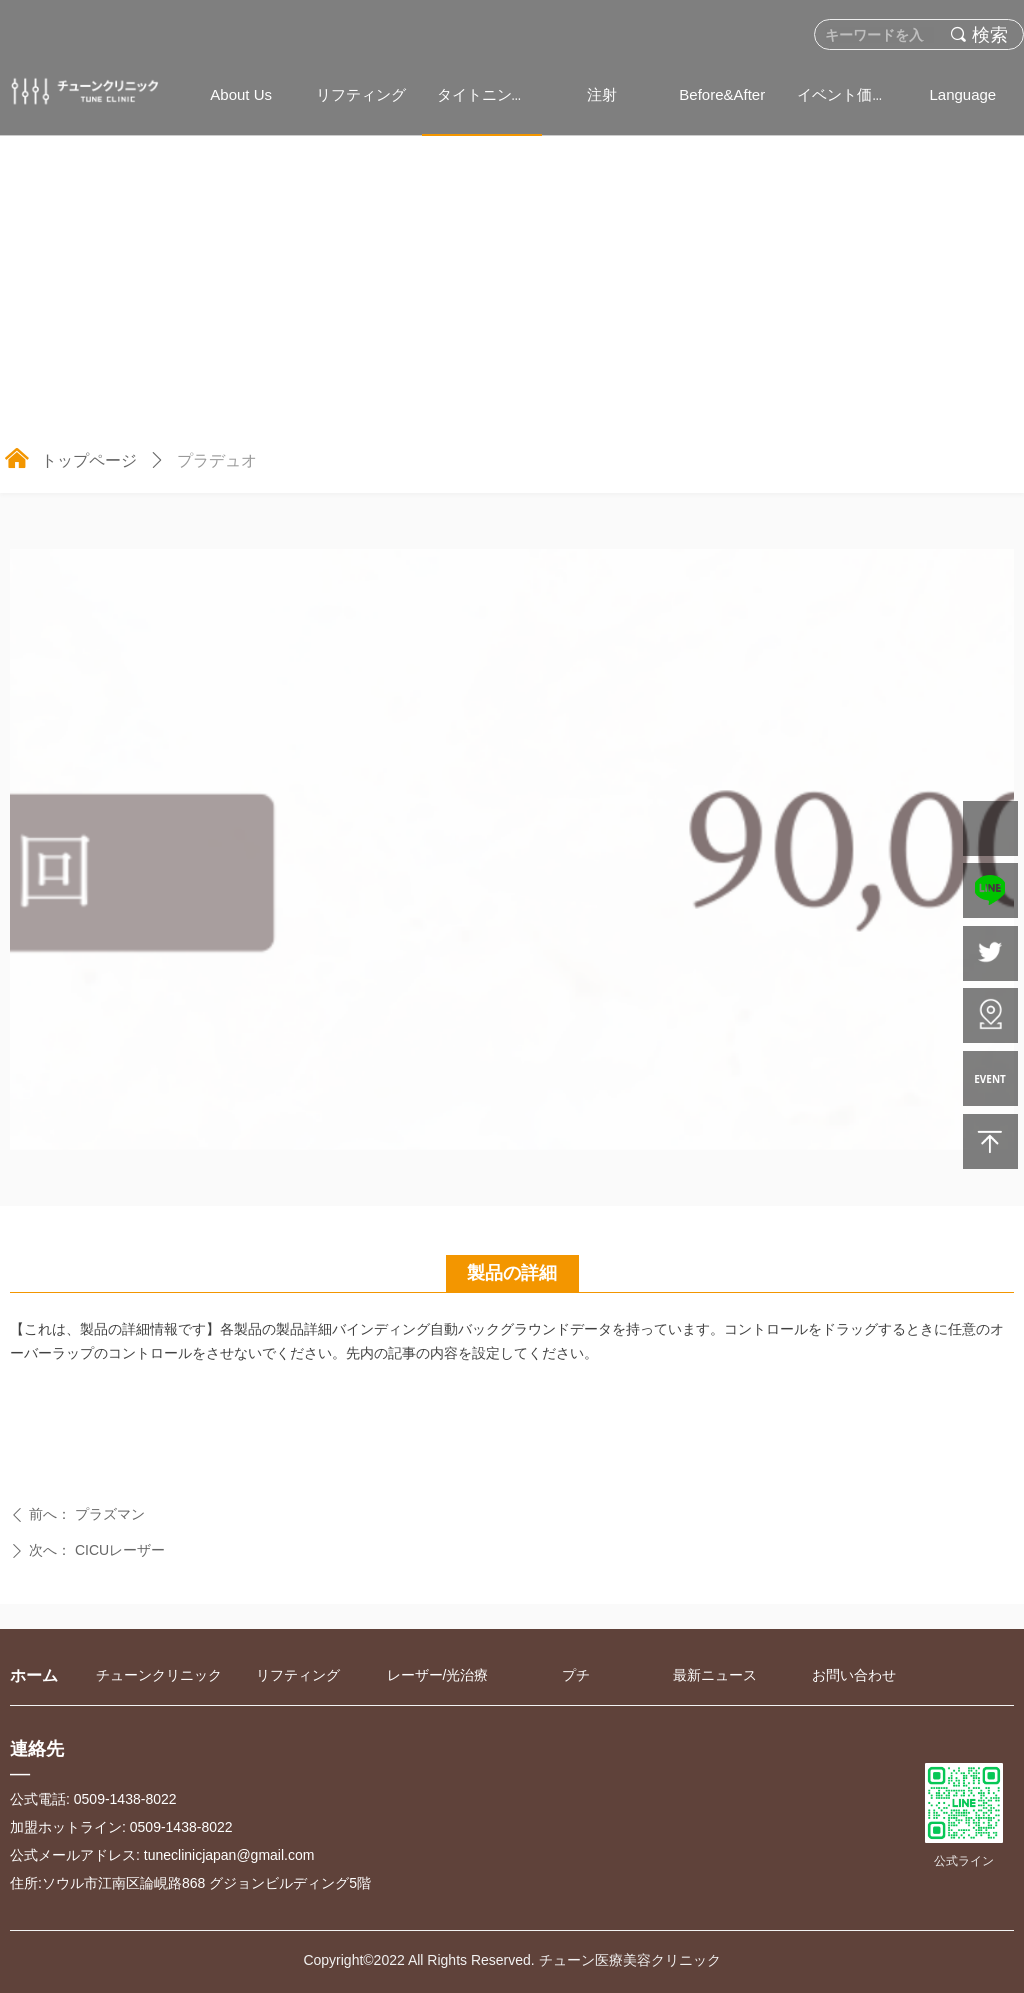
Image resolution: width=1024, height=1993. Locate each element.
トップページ (89, 460)
